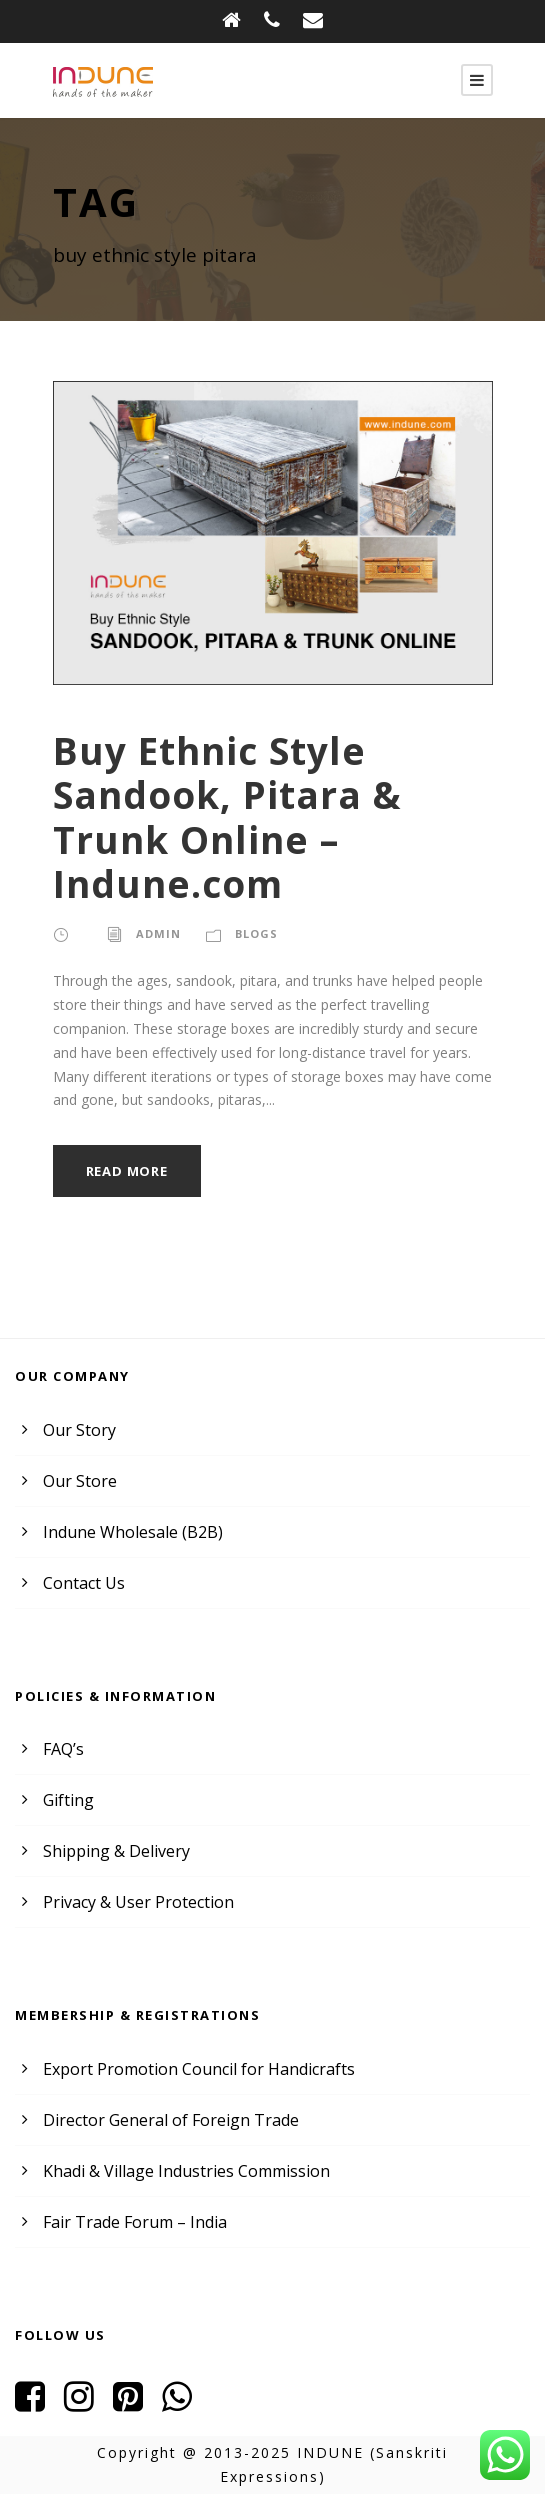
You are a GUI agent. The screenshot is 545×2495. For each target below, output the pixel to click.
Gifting (66, 1800)
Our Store (77, 1481)
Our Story (77, 1430)
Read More (129, 1171)
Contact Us (82, 1583)
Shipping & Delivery (113, 1851)
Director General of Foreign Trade (162, 2120)
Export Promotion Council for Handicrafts (188, 2069)
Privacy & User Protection (134, 1902)
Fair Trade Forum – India (131, 2222)
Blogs (253, 934)
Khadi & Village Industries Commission (180, 2171)
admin (156, 934)
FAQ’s (64, 1749)
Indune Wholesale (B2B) (129, 1532)
